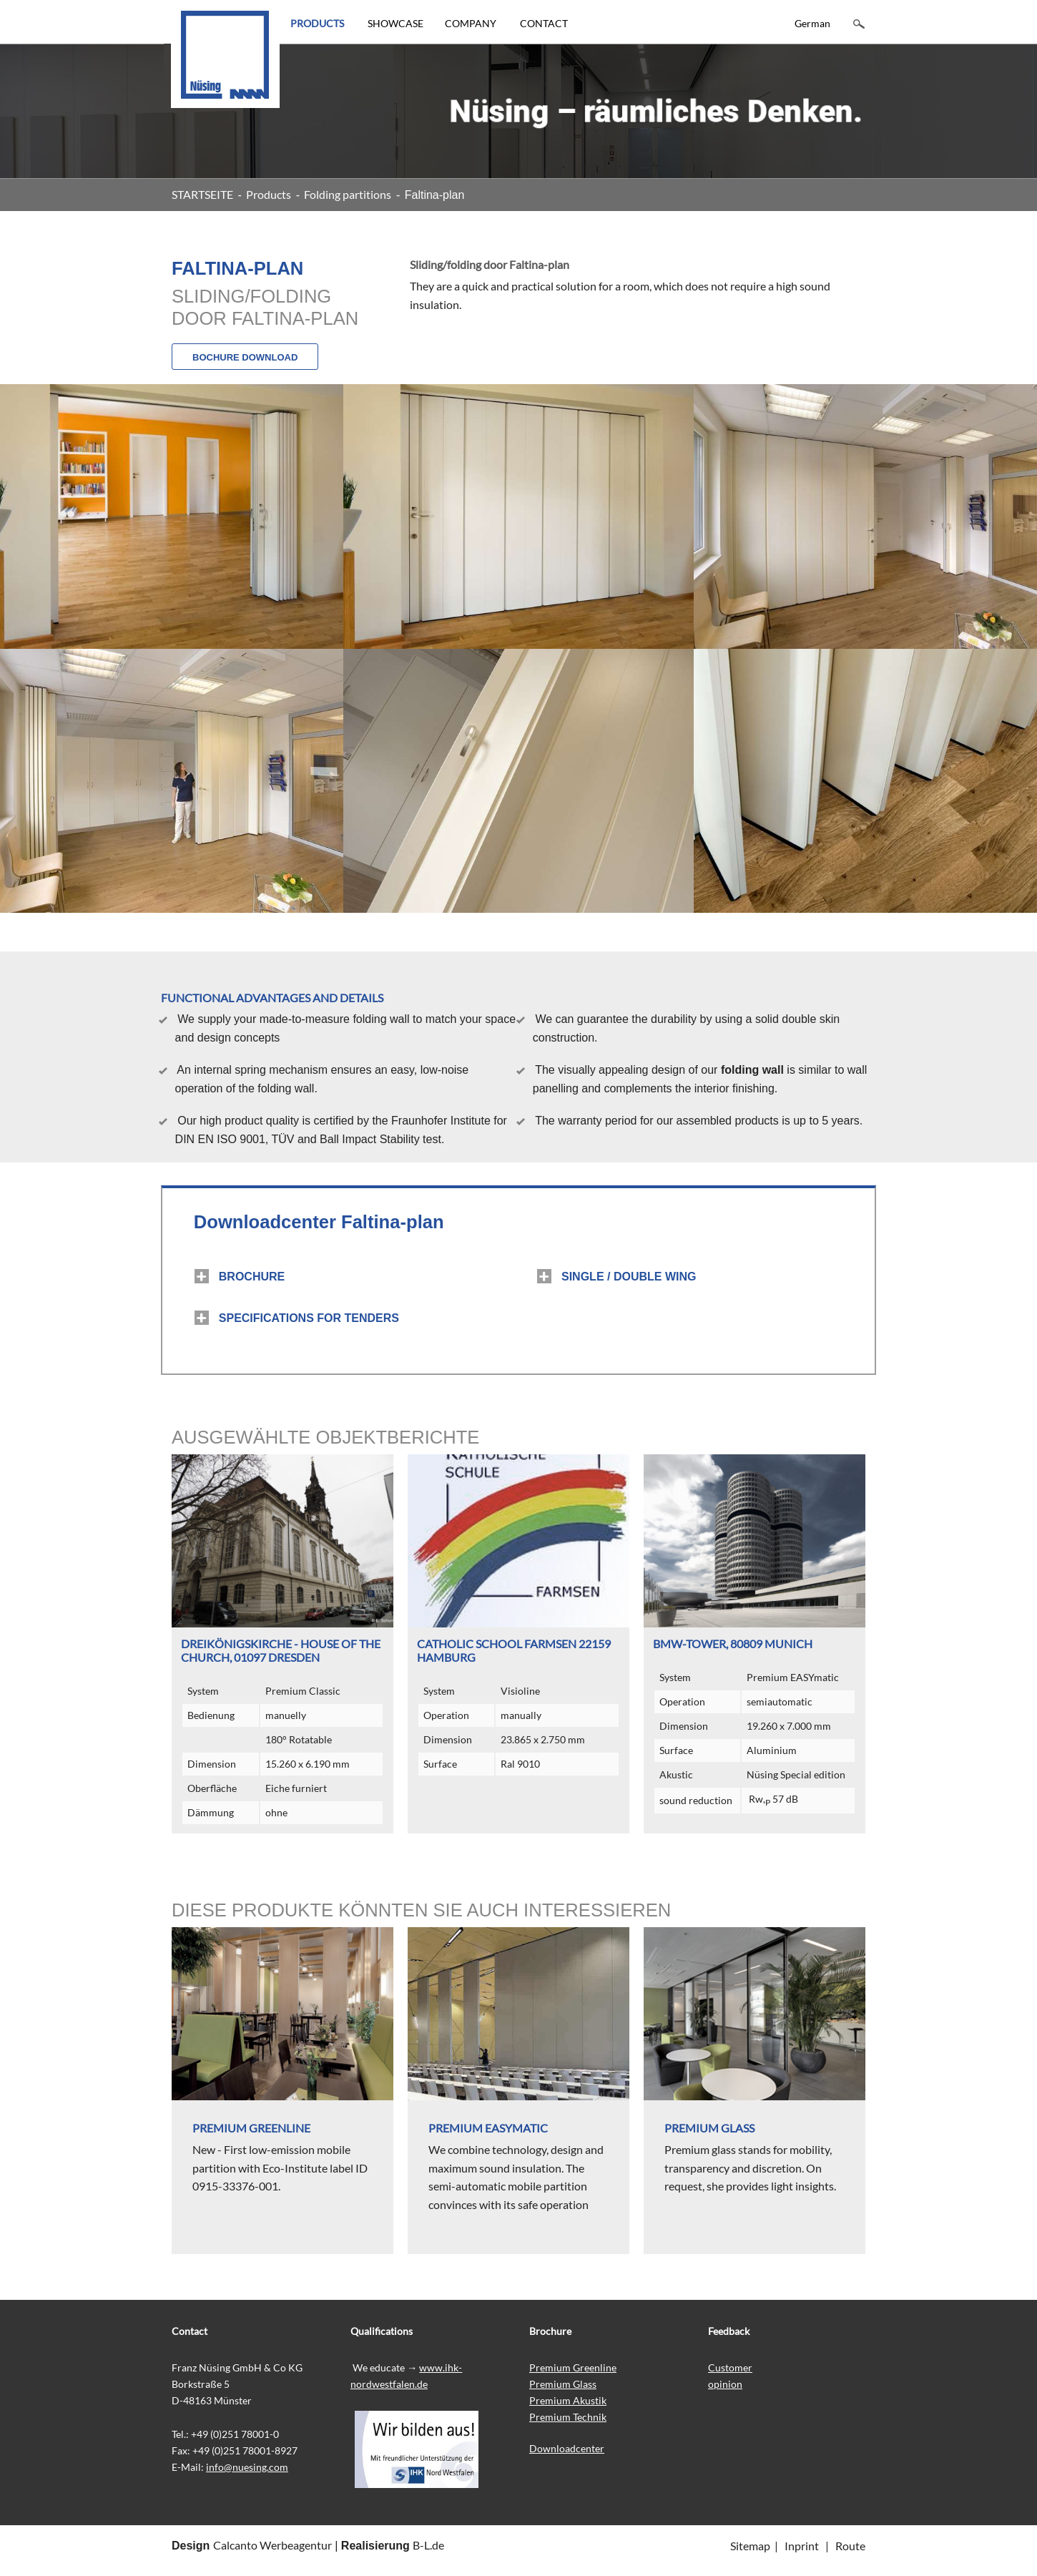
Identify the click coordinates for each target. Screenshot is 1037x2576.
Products (268, 194)
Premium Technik (567, 2417)
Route (850, 2545)
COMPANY (470, 23)
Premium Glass (562, 2384)
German (812, 23)
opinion (725, 2384)
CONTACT (544, 23)
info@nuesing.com (247, 2467)
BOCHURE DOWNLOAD (245, 357)
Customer (730, 2367)
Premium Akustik (567, 2400)
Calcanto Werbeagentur (272, 2545)
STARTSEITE (202, 194)
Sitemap (750, 2545)
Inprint (802, 2545)
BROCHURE (252, 1276)
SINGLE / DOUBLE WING (628, 1276)
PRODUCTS (317, 23)
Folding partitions (347, 194)
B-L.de (428, 2545)
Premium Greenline (572, 2367)
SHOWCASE (395, 23)
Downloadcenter (566, 2448)
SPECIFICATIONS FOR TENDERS (309, 1318)
